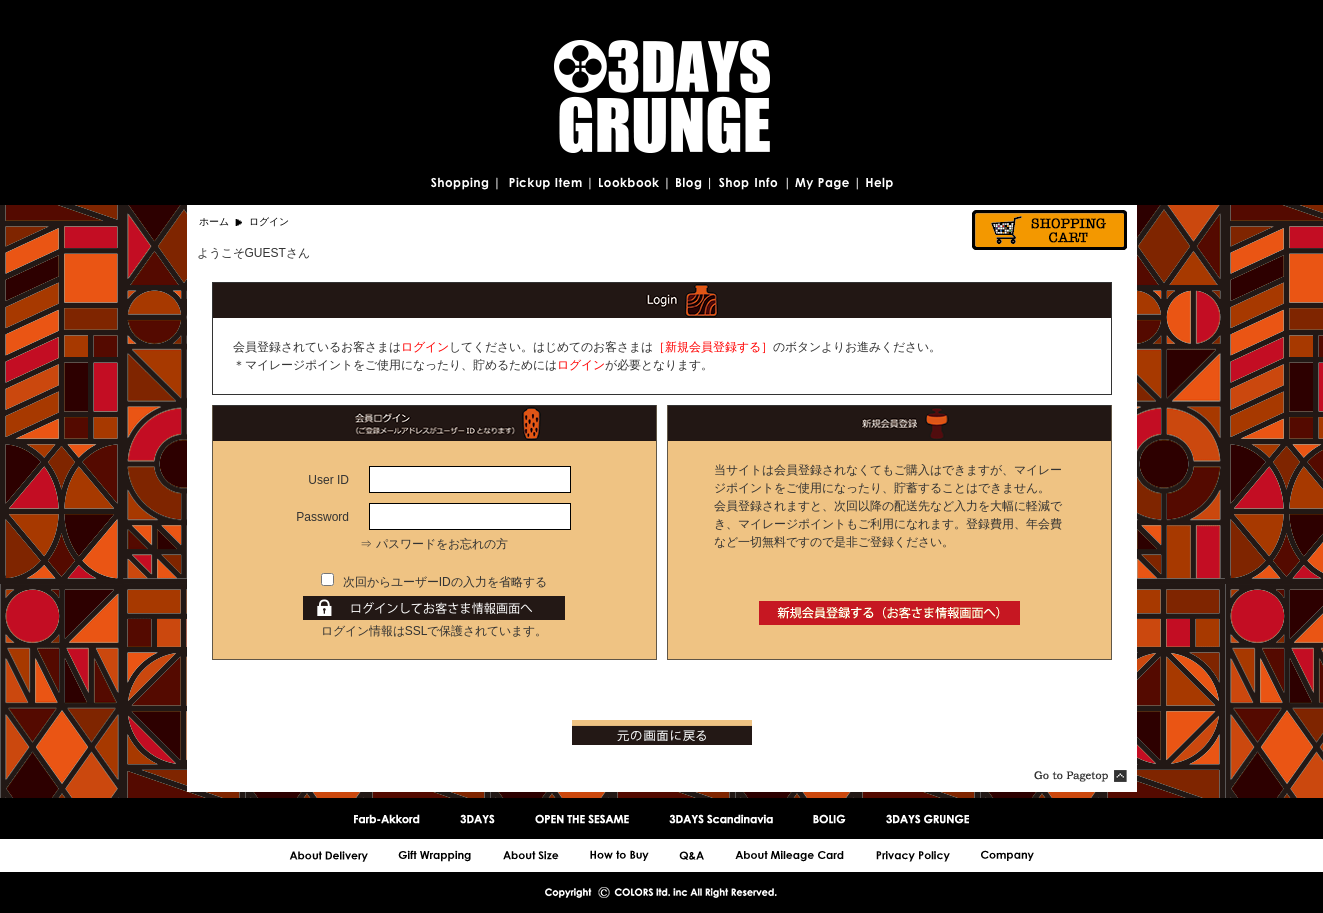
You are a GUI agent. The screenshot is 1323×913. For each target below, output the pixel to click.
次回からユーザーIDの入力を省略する (445, 582)
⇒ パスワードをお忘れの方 (433, 544)
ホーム (214, 221)
